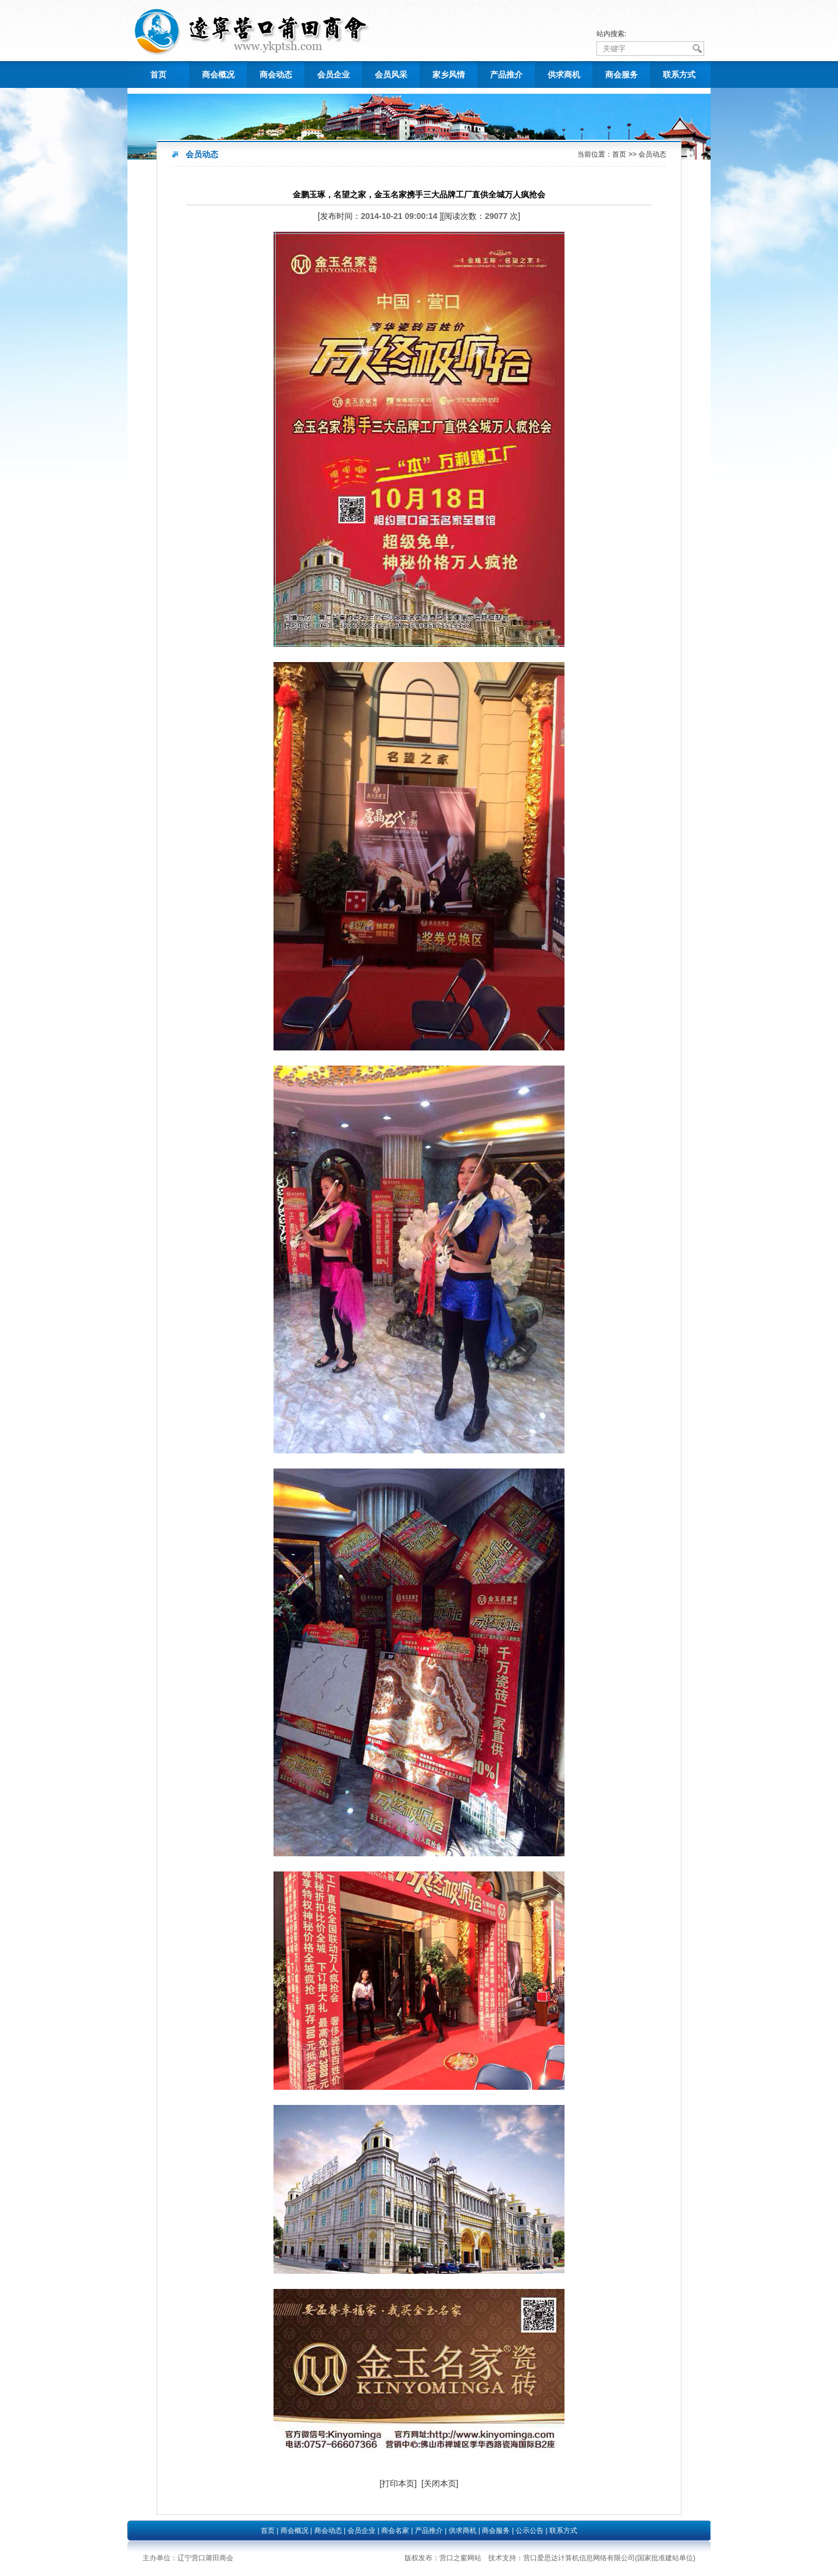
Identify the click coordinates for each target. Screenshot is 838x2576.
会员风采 (391, 74)
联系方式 (679, 74)
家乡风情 (448, 74)
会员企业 (333, 74)
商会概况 (218, 74)
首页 (158, 74)
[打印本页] (398, 2483)
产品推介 (506, 74)
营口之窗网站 (460, 2558)
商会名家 (395, 2531)
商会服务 (621, 74)
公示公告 (530, 2531)
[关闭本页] (440, 2483)
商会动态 (276, 74)
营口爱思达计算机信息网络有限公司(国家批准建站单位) (609, 2558)
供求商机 (564, 74)
